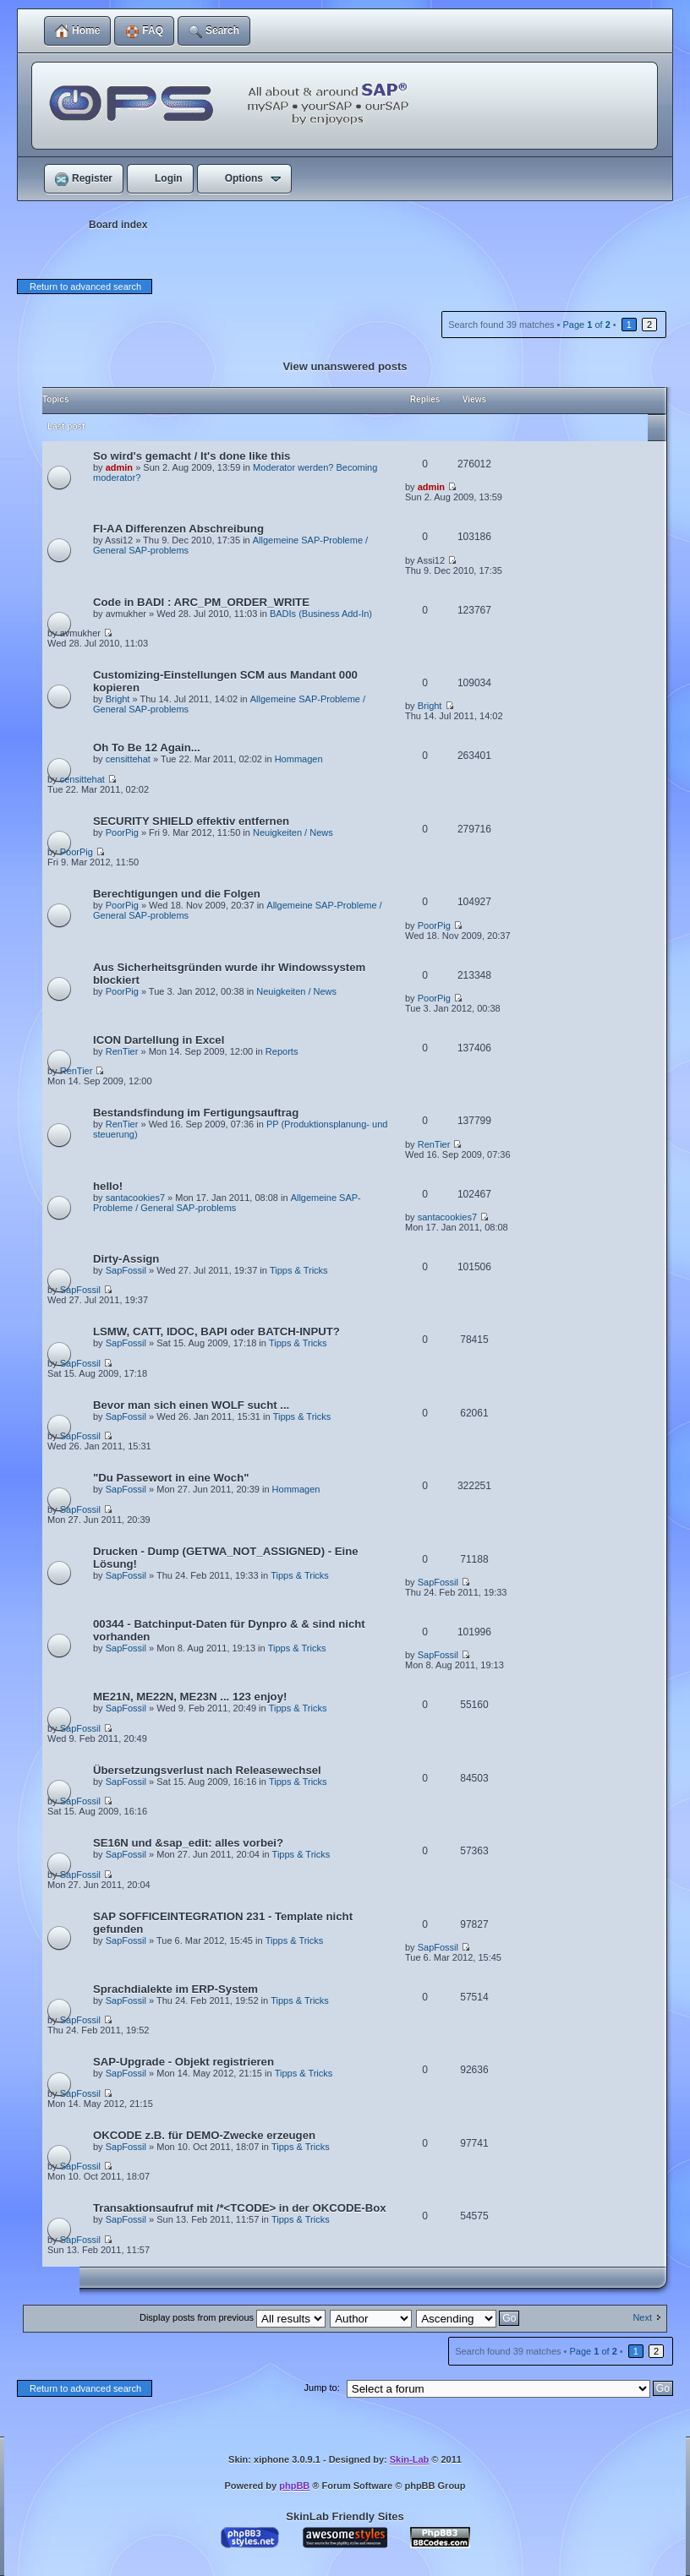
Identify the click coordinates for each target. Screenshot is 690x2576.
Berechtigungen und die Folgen (176, 893)
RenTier (122, 1051)
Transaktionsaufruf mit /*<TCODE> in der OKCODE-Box (239, 2208)
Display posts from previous (233, 2317)
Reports (282, 1051)
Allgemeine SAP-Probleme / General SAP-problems (227, 1202)
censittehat (128, 759)
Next (642, 2317)
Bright (118, 699)
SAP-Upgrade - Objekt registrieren (183, 2061)
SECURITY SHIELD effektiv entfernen (191, 821)
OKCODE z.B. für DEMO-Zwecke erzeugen (204, 2135)
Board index (118, 225)
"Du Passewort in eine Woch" (171, 1477)
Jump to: (322, 2387)
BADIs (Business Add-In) (321, 614)
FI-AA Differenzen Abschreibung (178, 528)
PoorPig (122, 832)
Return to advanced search (85, 286)
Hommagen (299, 759)
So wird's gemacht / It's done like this (191, 456)
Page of (586, 324)
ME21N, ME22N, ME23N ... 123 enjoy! (190, 1696)
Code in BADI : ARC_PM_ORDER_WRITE (201, 602)
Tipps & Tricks (299, 1270)
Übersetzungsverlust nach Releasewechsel (207, 1770)
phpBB (294, 2485)
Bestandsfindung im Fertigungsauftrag (195, 1112)
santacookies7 (135, 1197)
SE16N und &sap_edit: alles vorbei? (188, 1842)
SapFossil (126, 1270)
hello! (108, 1186)
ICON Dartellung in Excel (158, 1040)
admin (119, 467)
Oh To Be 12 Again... (146, 747)
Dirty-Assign (126, 1259)
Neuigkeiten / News (293, 832)
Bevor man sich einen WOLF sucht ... (191, 1405)
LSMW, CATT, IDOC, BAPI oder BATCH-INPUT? (216, 1331)
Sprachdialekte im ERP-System (175, 1989)
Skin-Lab (409, 2459)
